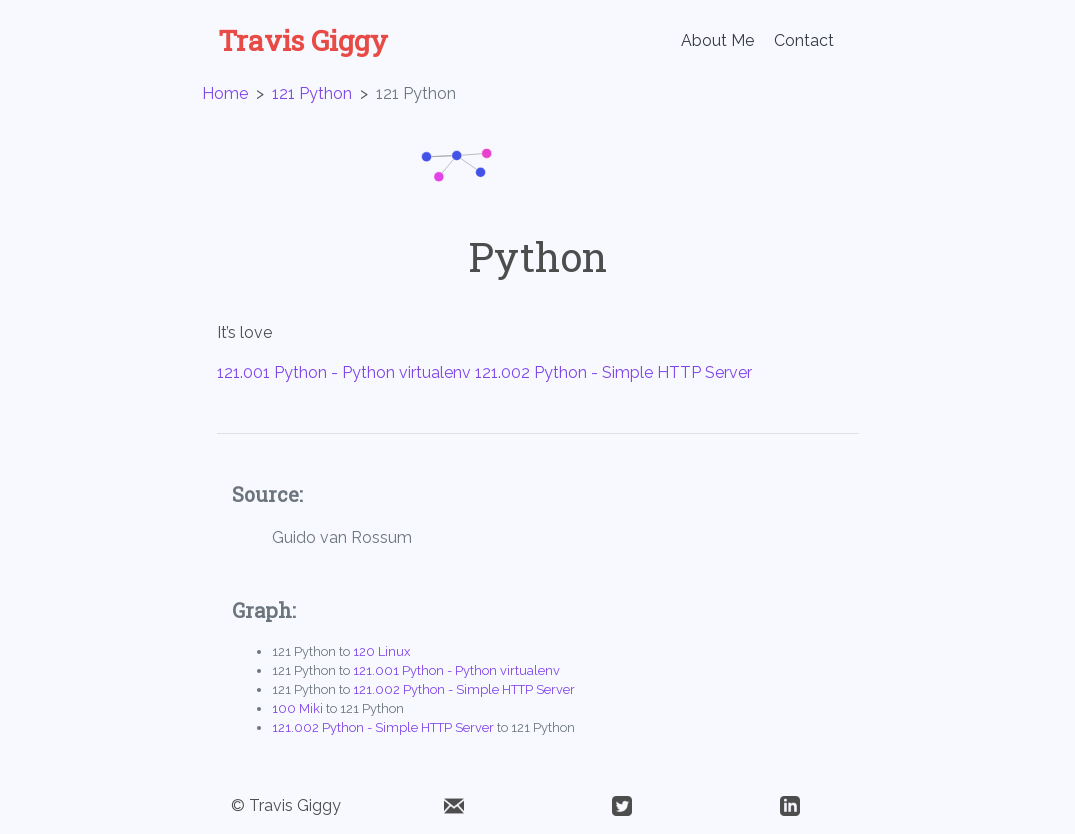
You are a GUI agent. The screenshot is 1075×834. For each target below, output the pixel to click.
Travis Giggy (303, 41)
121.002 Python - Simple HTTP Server (613, 372)
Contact (804, 40)
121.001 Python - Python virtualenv (344, 372)
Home (225, 93)
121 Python (312, 93)
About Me (717, 40)
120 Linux (381, 651)
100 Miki (297, 708)
